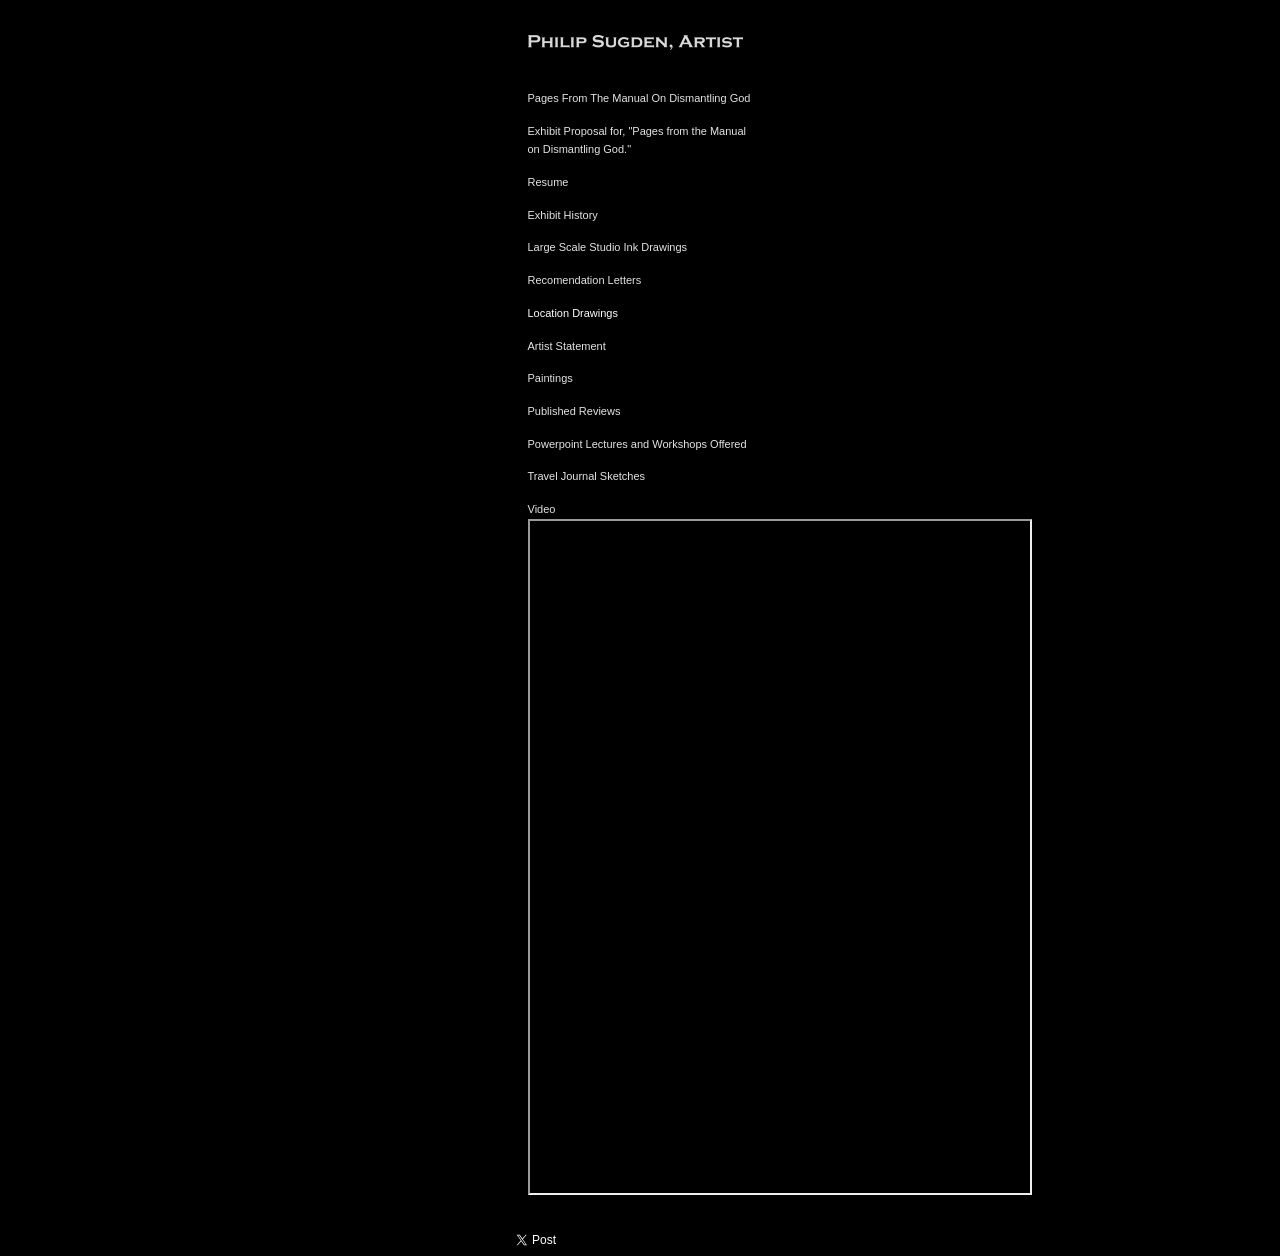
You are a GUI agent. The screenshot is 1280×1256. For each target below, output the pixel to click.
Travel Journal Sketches (587, 476)
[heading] (578, 44)
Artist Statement (567, 346)
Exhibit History (563, 215)
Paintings (550, 378)
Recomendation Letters (585, 280)
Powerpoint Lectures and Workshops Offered (637, 444)
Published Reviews (574, 411)
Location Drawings (573, 313)
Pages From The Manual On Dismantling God (639, 98)
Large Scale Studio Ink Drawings (608, 247)
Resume (548, 182)
